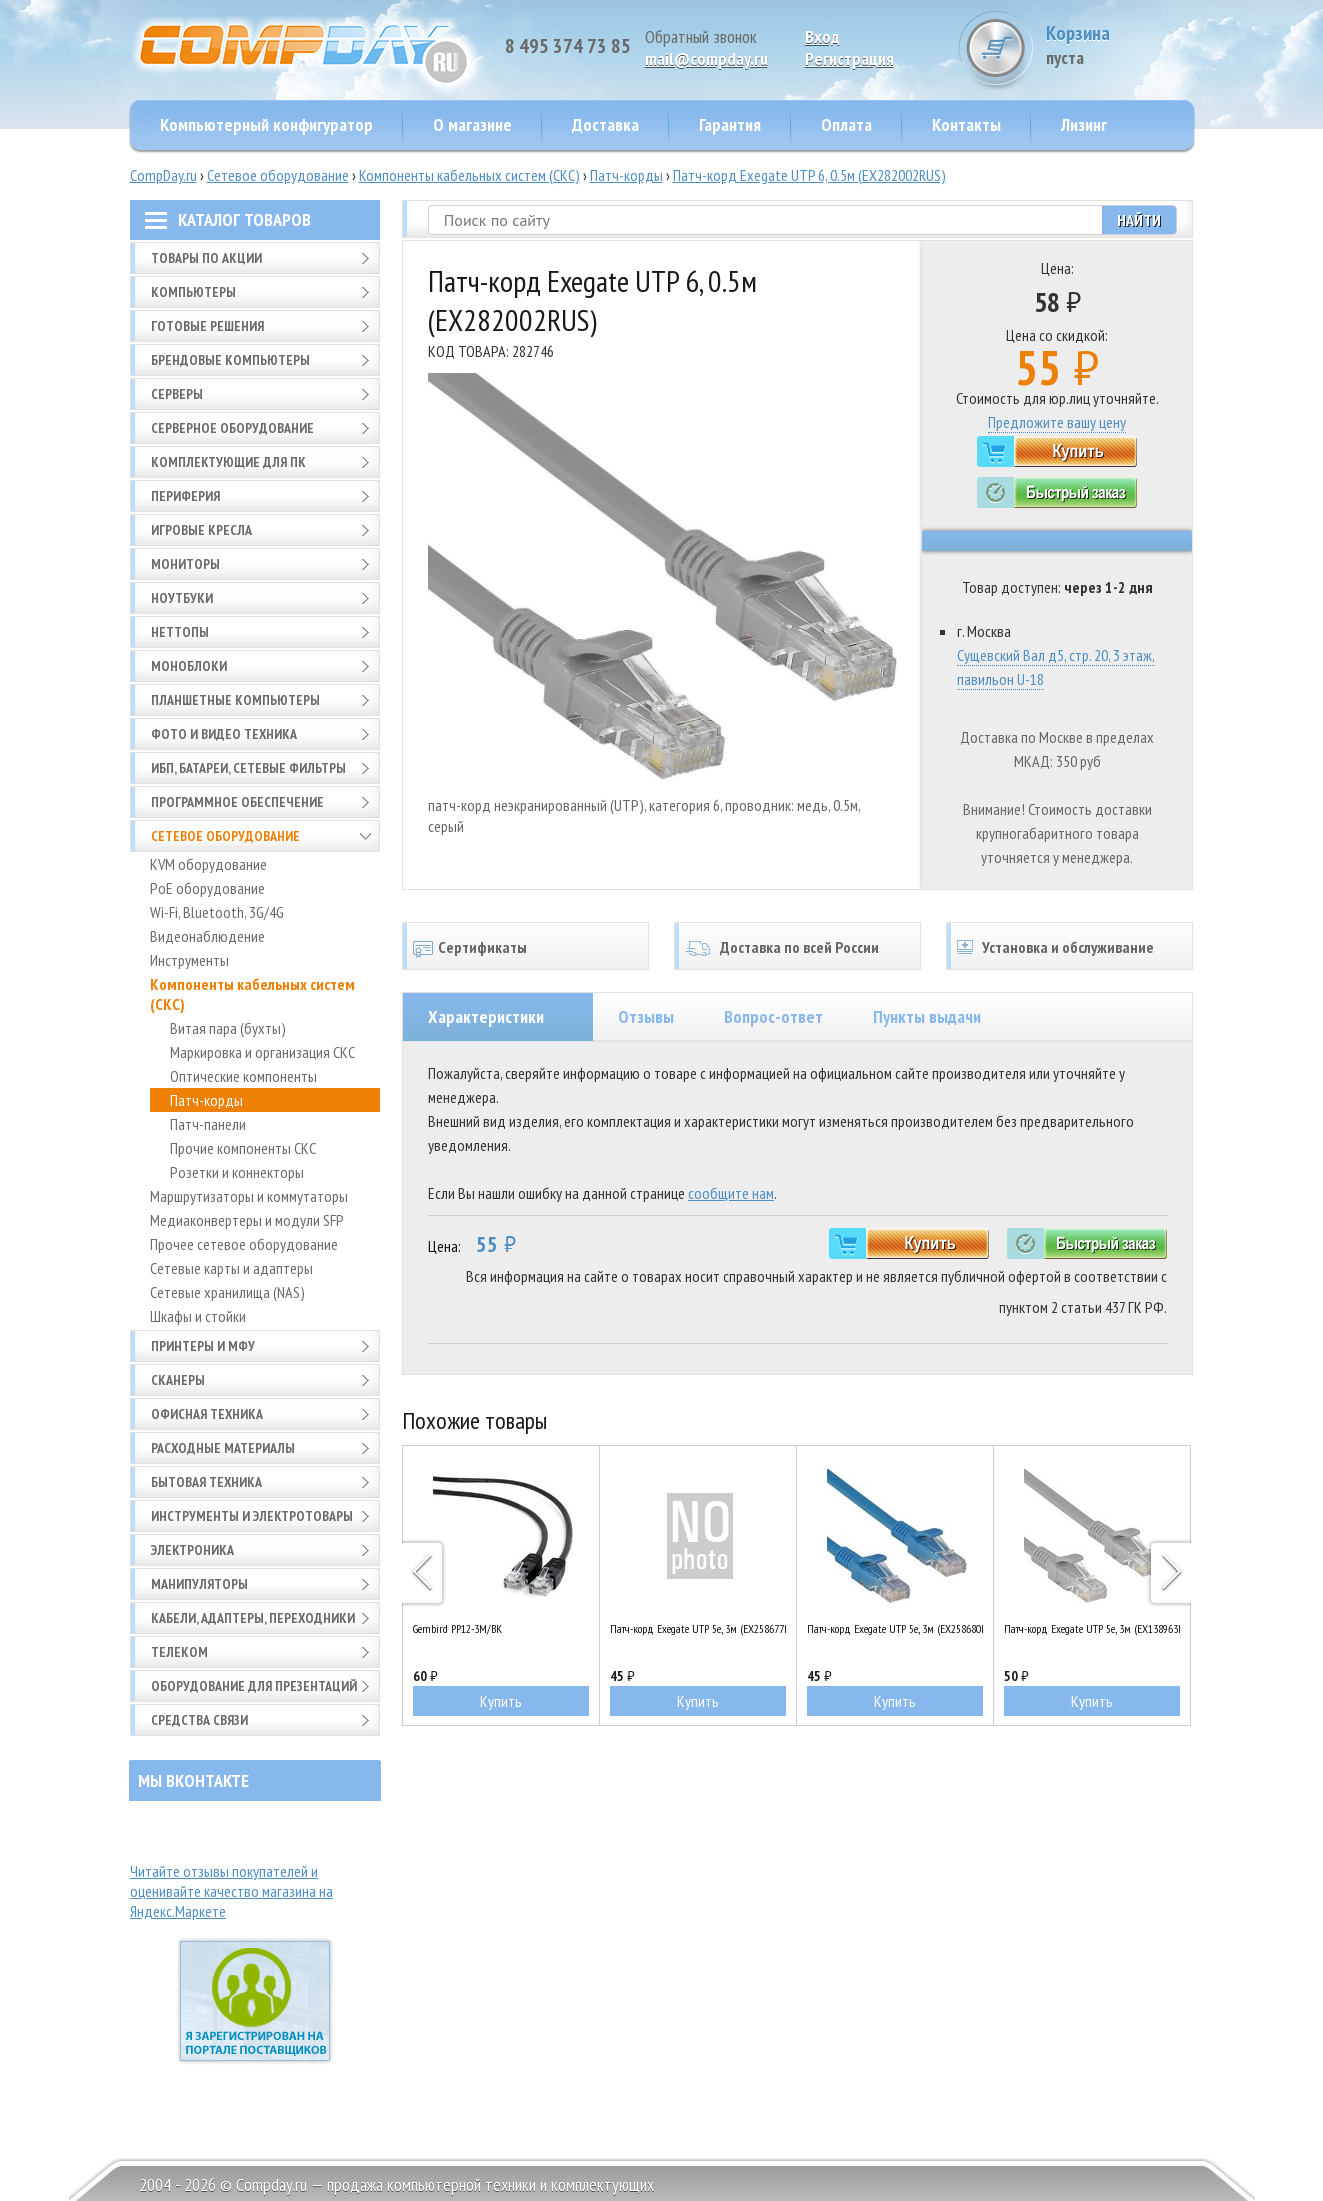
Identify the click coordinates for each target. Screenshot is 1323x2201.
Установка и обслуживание (1068, 947)
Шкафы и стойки (198, 1316)
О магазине (472, 124)
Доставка (605, 124)
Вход (822, 36)
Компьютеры (193, 292)
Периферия (185, 496)
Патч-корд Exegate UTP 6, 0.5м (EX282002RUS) (809, 175)
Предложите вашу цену (1057, 422)
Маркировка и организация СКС (262, 1052)
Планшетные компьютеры (235, 700)
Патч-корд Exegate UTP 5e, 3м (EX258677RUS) (698, 1628)
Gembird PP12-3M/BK (457, 1628)
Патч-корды (626, 175)
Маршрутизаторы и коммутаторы (249, 1196)
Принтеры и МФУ (203, 1346)
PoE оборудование (207, 888)
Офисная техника (207, 1414)
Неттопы (180, 632)
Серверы (177, 394)
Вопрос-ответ (773, 1016)
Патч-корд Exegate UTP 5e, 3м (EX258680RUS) (895, 1628)
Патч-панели (208, 1124)
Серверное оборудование (232, 428)
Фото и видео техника (224, 734)
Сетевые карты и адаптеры (231, 1268)
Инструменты (189, 960)
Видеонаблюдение (207, 936)
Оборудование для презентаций (254, 1686)
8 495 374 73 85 (568, 46)
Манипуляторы (199, 1584)
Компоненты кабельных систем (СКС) (469, 175)
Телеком (179, 1652)
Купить (501, 1701)
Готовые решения (207, 326)
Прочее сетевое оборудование (244, 1244)
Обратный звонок (701, 36)
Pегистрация (849, 58)
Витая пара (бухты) (228, 1028)
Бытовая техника (206, 1482)
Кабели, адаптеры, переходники (253, 1618)
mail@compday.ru (706, 58)
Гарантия (730, 124)
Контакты (966, 124)
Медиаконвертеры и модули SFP (247, 1220)
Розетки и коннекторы (237, 1172)
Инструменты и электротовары (252, 1516)
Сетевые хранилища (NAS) (227, 1292)
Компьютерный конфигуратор (266, 124)
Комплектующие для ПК (228, 462)
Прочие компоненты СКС (243, 1148)
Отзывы (646, 1016)
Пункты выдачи (927, 1016)
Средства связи (199, 1720)
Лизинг (1084, 124)
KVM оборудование (208, 864)
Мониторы (185, 564)
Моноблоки (189, 666)
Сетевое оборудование (278, 175)
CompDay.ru (163, 175)
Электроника (192, 1550)
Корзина (1119, 44)
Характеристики (486, 1016)
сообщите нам (731, 1193)
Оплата (846, 124)
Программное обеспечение (237, 802)
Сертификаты (482, 947)
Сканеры (178, 1380)
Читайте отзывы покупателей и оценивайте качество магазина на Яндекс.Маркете (231, 1891)
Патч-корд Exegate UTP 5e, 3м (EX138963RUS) (1092, 1628)
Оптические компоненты (243, 1076)
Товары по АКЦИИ (206, 258)
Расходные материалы (223, 1448)
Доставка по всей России (799, 947)
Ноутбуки (182, 598)
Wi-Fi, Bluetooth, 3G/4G (217, 912)
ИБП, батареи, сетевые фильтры (248, 768)
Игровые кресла (201, 530)
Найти (1139, 220)
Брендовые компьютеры (230, 360)
